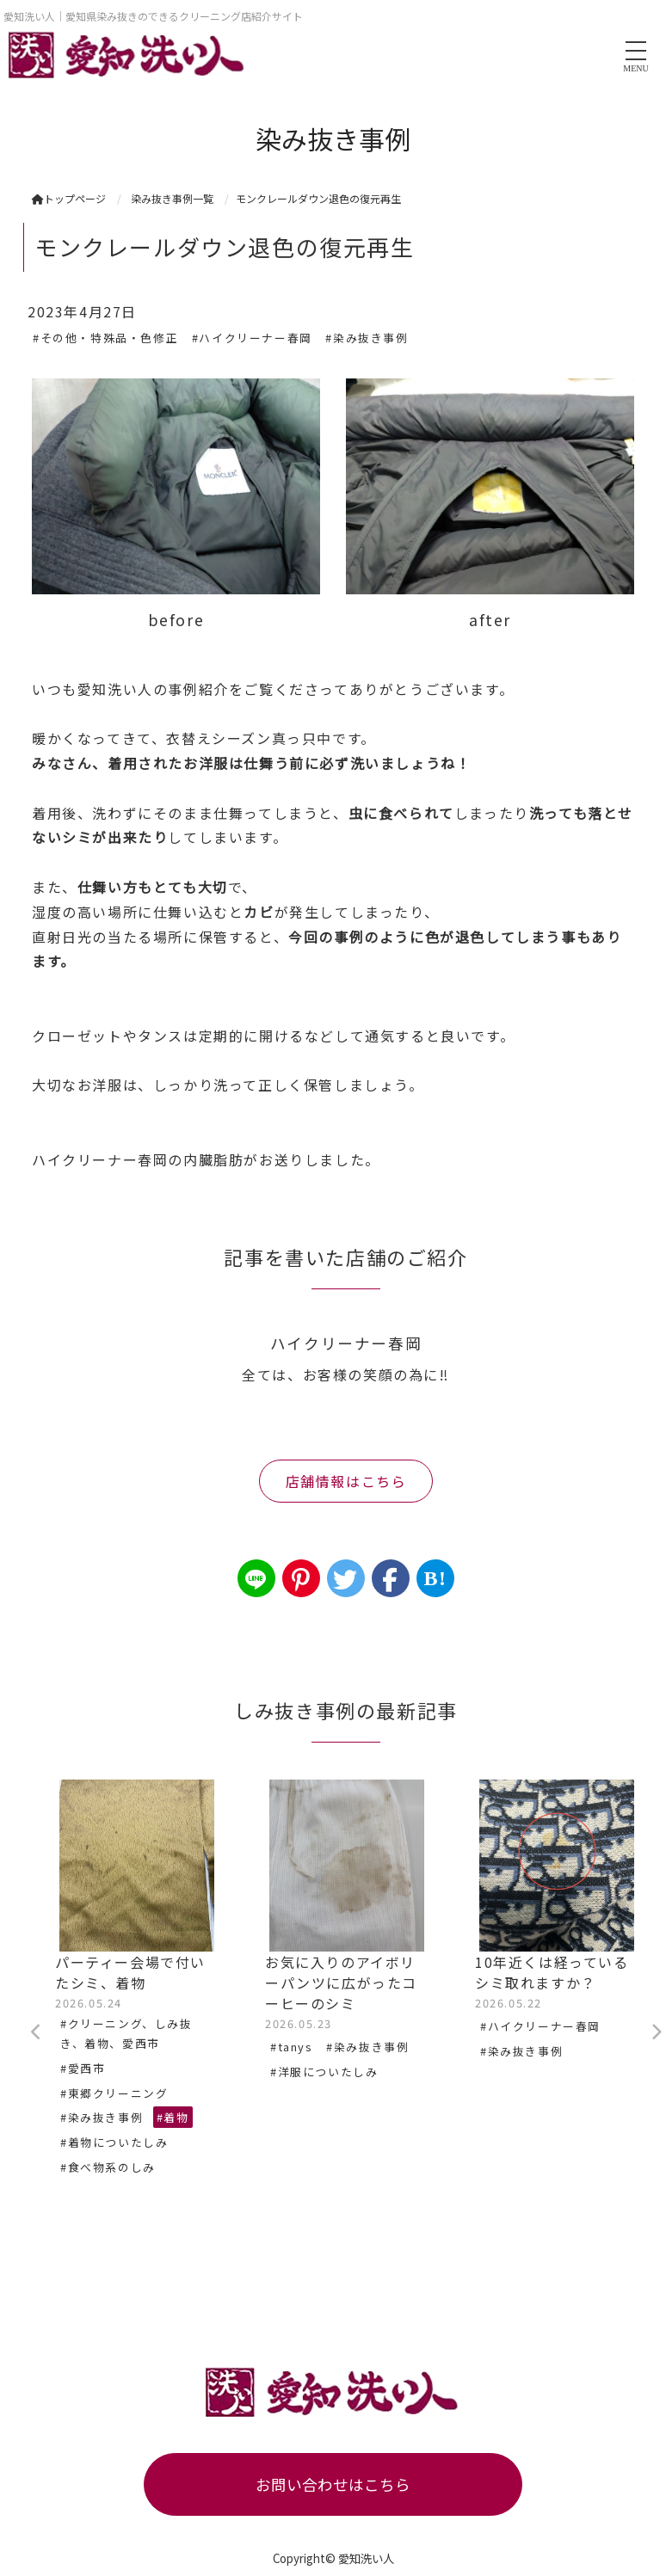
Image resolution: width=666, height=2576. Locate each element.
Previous (36, 2032)
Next (655, 2032)
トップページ (69, 198)
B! (435, 1578)
